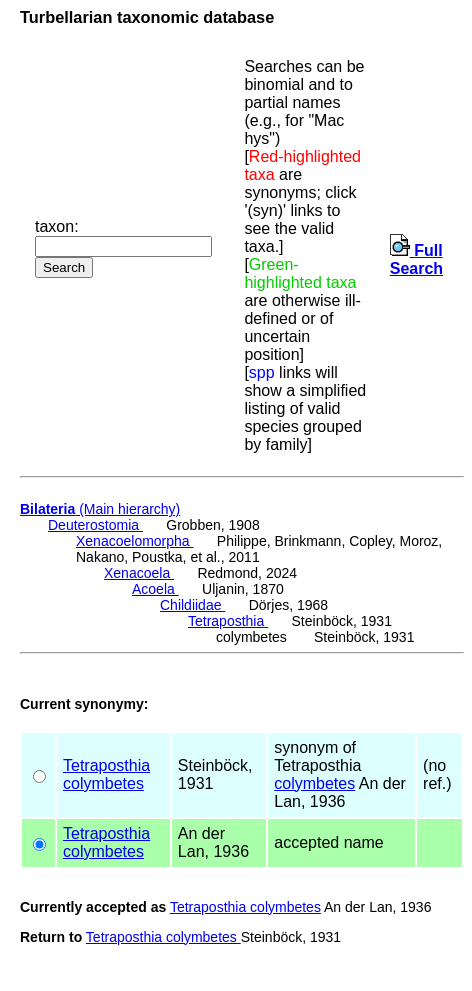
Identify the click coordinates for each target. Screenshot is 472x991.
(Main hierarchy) (100, 509)
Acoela (155, 589)
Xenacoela (139, 573)
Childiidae (192, 605)
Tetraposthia (228, 621)
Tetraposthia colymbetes (245, 907)
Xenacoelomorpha (135, 541)
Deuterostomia (95, 525)
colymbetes (103, 783)
